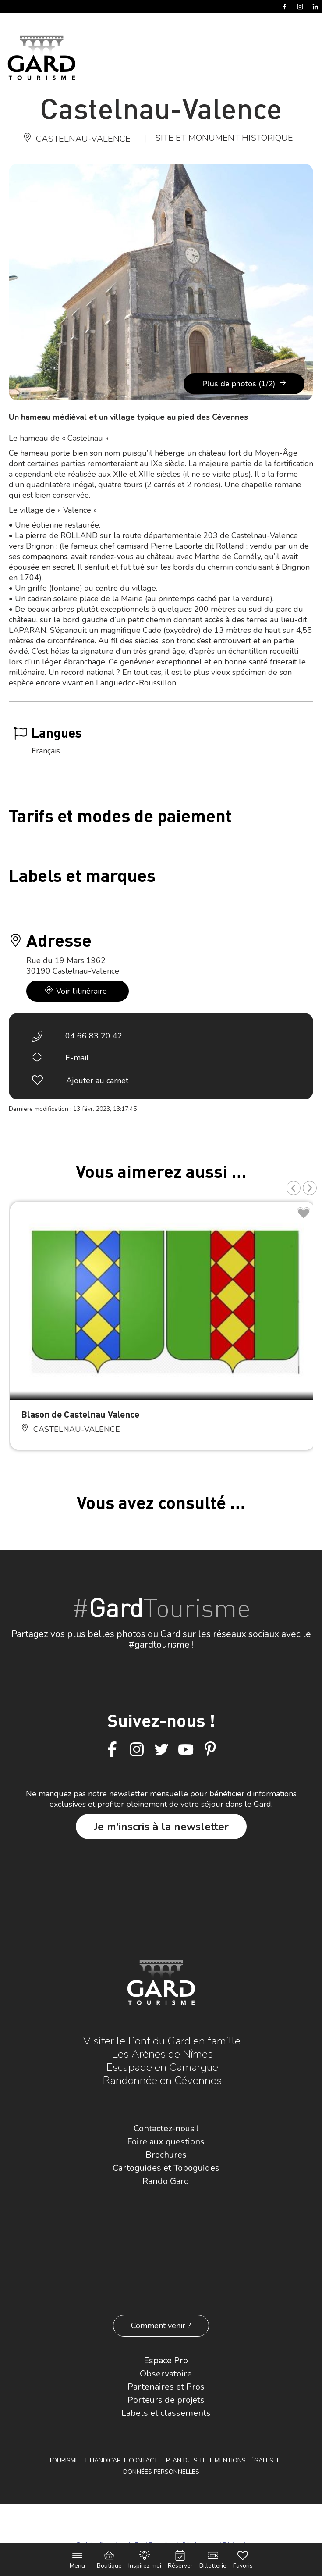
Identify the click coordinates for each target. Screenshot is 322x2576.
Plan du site (186, 2460)
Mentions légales (244, 2460)
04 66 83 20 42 (93, 1036)
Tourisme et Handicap (84, 2460)
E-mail (77, 1058)
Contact (143, 2460)
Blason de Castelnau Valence (80, 1414)
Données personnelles (161, 2472)
